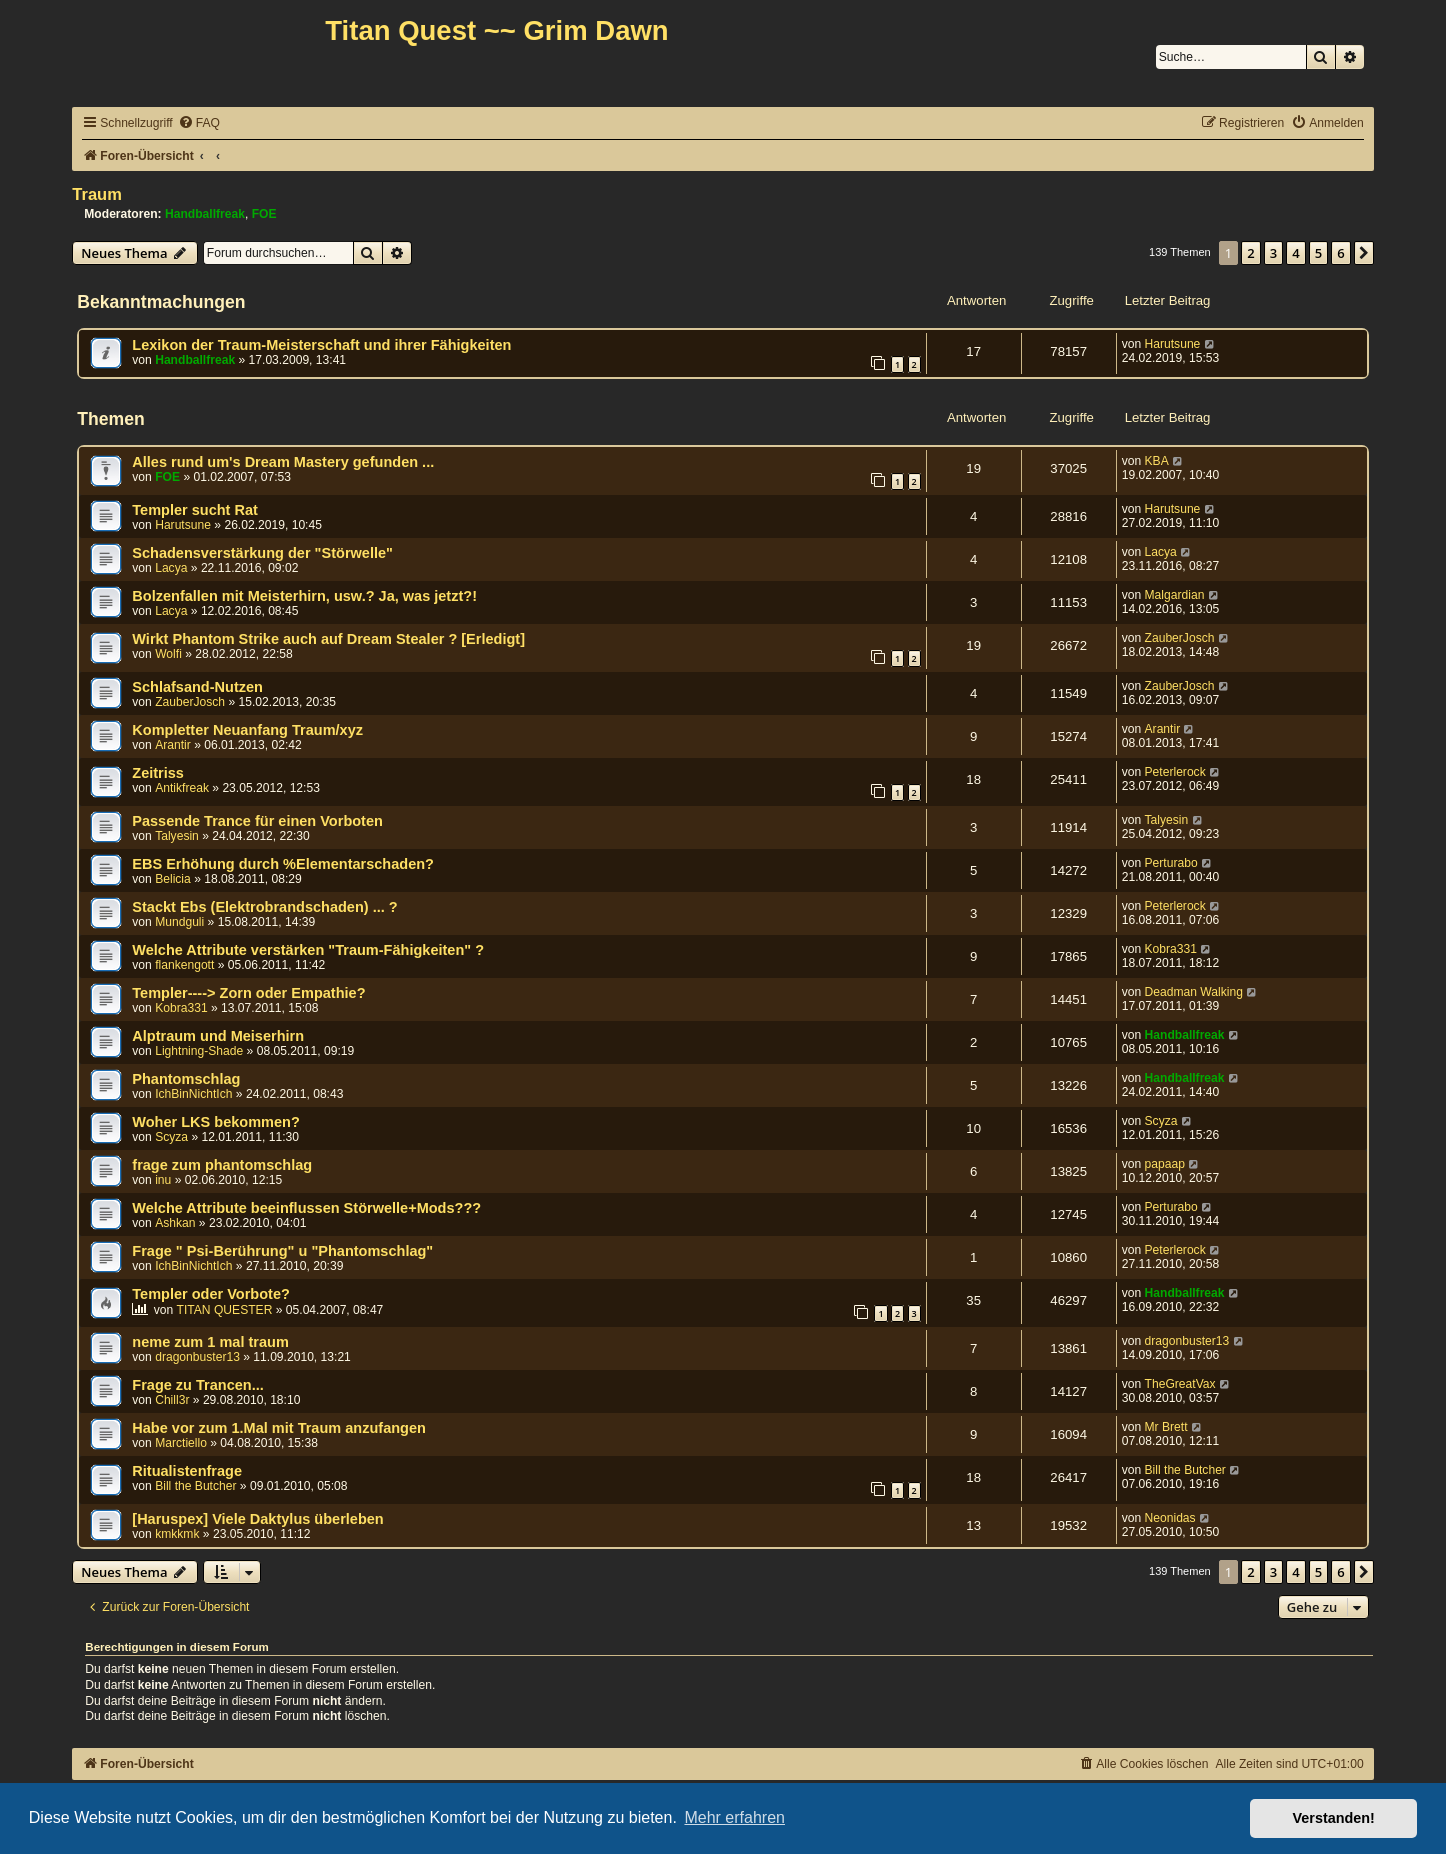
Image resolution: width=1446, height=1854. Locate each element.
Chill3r (172, 1400)
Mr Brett (1166, 1427)
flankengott (184, 965)
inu (163, 1180)
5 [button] (1318, 253)
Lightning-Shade (199, 1051)
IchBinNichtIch (193, 1094)
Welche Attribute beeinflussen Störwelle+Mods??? (306, 1208)
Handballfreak (205, 214)
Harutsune (1173, 344)
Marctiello (181, 1443)
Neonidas (1170, 1518)
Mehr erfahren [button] (734, 1817)
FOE (264, 214)
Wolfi (168, 654)
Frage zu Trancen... (197, 1385)
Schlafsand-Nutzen (197, 687)
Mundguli (179, 922)
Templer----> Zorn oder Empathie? (248, 993)
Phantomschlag (186, 1079)
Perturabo (1171, 863)
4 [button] (1295, 253)
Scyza (171, 1137)
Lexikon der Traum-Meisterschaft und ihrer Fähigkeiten (321, 345)
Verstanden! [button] (1334, 1818)
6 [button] (1340, 253)
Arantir (173, 745)
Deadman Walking (1194, 992)
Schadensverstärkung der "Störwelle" (262, 553)
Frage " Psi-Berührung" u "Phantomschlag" (282, 1251)
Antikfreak (182, 788)
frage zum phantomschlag (222, 1165)
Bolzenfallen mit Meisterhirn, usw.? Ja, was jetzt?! (304, 596)
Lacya (171, 568)
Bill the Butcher (195, 1486)
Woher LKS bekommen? (216, 1122)
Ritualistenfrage (187, 1471)
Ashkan (175, 1223)
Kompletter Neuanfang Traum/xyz (247, 730)
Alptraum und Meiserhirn (218, 1036)
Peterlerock (1175, 772)
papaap (1165, 1164)
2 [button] (1250, 253)
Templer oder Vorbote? (211, 1294)
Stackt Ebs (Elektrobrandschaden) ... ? (264, 907)
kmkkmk (177, 1534)
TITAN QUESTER (225, 1310)
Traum (97, 194)
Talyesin (177, 836)
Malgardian (1175, 595)
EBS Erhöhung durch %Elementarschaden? (283, 864)
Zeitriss (158, 773)
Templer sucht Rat (195, 510)
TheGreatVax (1180, 1384)
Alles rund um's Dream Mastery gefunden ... (283, 462)
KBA (1157, 461)
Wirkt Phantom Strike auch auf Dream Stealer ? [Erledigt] (328, 639)
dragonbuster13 (197, 1357)
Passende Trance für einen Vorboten (257, 821)
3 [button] (1273, 253)
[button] (1364, 253)
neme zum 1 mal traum (210, 1342)
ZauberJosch (1180, 638)
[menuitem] (199, 123)
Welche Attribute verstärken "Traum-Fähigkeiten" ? (308, 950)
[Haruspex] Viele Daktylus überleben (257, 1519)
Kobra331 (1171, 949)
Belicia (173, 879)
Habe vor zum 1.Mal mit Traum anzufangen (279, 1428)
